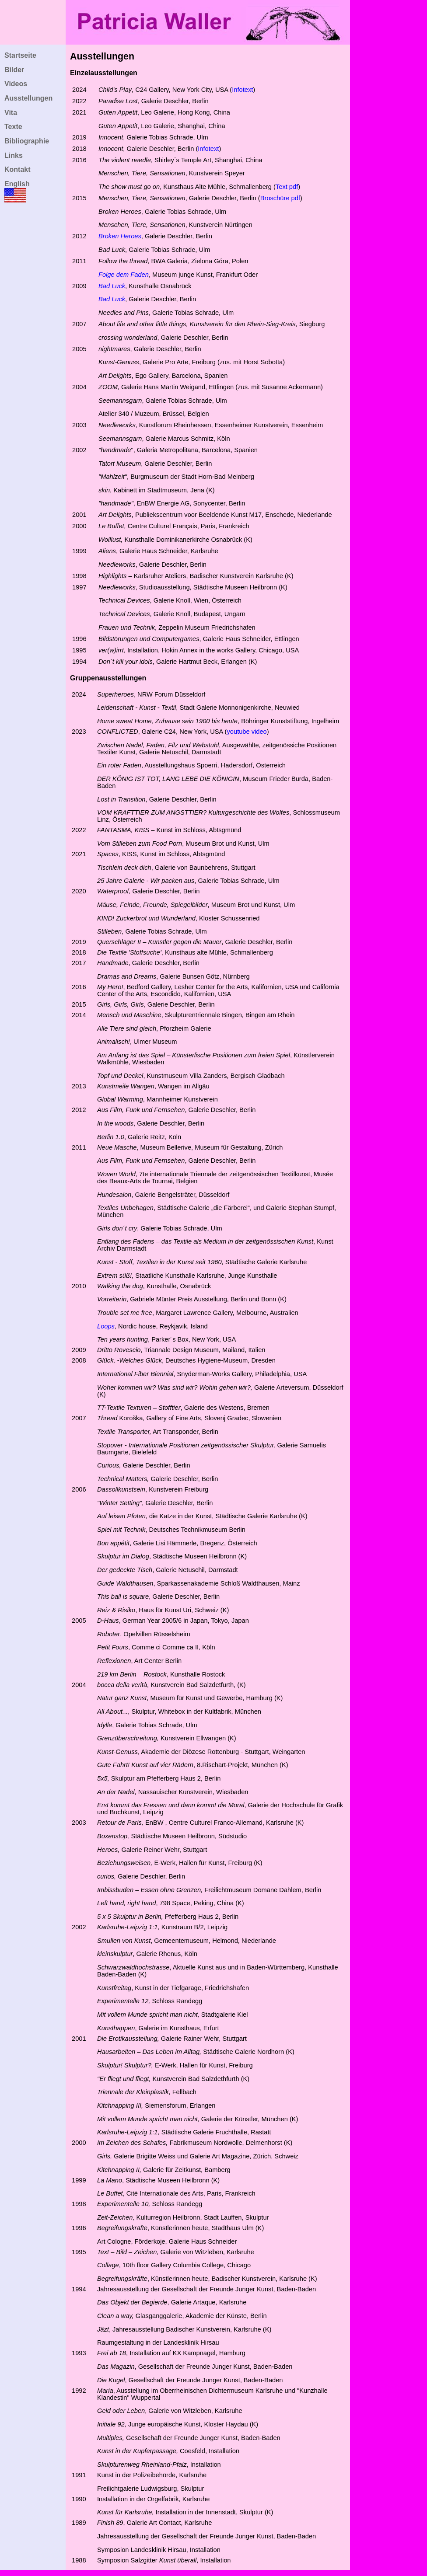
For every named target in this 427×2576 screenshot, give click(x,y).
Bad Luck (111, 299)
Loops (106, 1326)
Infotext (242, 89)
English (17, 184)
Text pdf (287, 186)
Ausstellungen (28, 98)
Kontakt (17, 169)
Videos (15, 83)
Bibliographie (26, 141)
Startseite (20, 55)
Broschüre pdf (280, 198)
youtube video (247, 731)
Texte (13, 126)
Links (13, 155)
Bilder (14, 69)
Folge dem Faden (123, 274)
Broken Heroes (119, 236)
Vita (10, 112)
